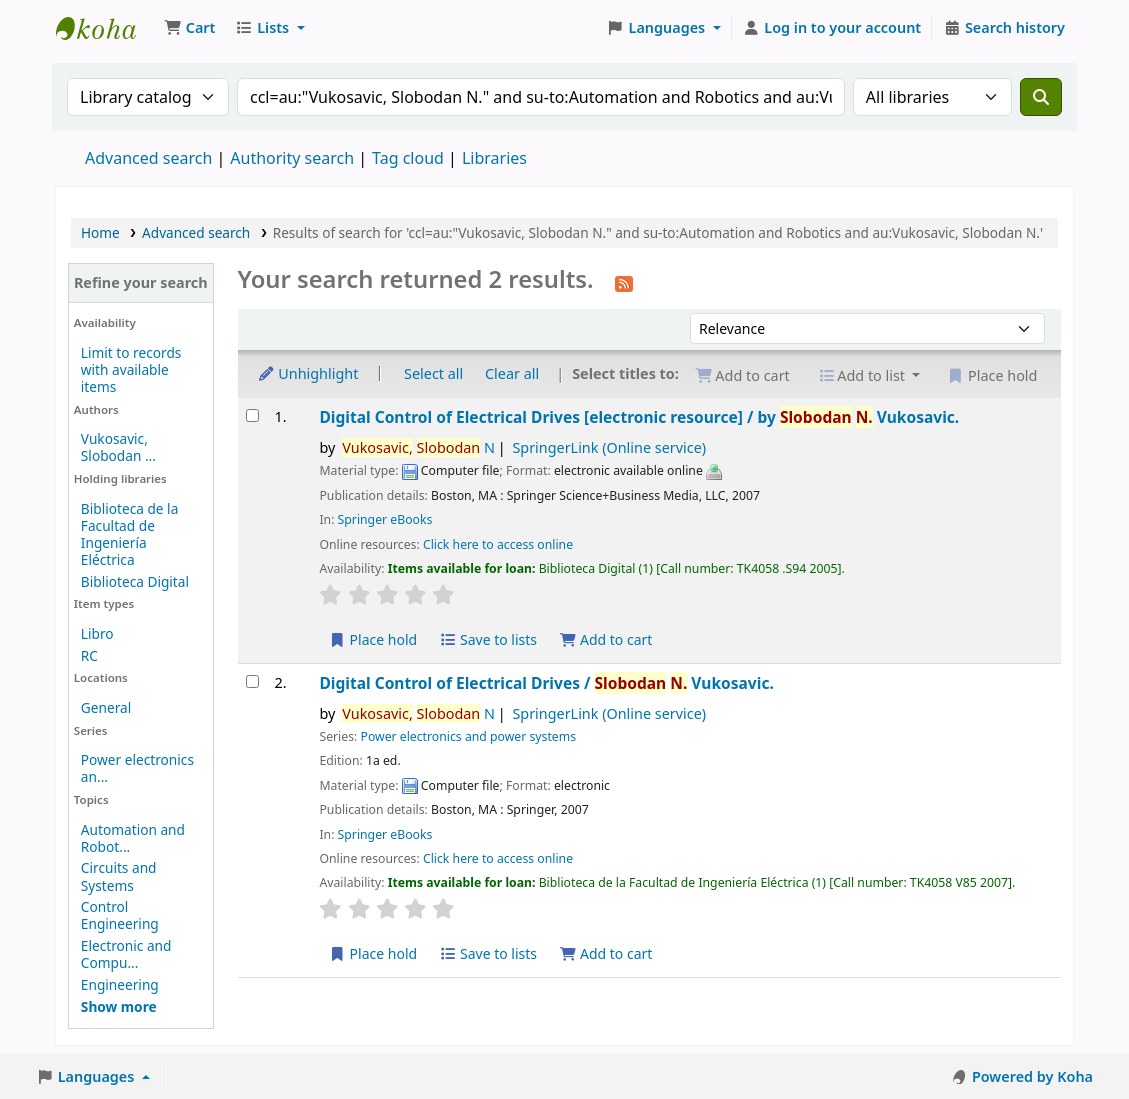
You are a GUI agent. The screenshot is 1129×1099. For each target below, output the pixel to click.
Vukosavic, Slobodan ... (118, 447)
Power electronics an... (137, 768)
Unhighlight (308, 373)
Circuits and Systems (119, 876)
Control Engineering (120, 915)
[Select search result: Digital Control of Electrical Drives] (252, 415)
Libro (97, 633)
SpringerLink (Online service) (609, 447)
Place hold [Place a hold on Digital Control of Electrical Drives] (372, 639)
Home (100, 232)
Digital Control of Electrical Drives (639, 417)
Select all (433, 373)
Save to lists (488, 639)
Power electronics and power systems (468, 736)
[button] (189, 28)
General (106, 707)
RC (89, 655)
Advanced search (148, 158)
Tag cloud (408, 158)
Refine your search (141, 282)
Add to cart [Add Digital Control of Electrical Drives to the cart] (606, 639)
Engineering (120, 984)
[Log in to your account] (832, 28)
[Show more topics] (119, 1006)
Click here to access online (498, 544)
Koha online (106, 28)
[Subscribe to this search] (624, 282)
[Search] (1041, 97)
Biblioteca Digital (135, 581)
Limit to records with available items (131, 369)
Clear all (512, 373)
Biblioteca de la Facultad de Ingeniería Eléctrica (129, 534)
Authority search (292, 158)
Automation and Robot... (133, 838)
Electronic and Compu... (126, 954)
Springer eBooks (385, 519)
